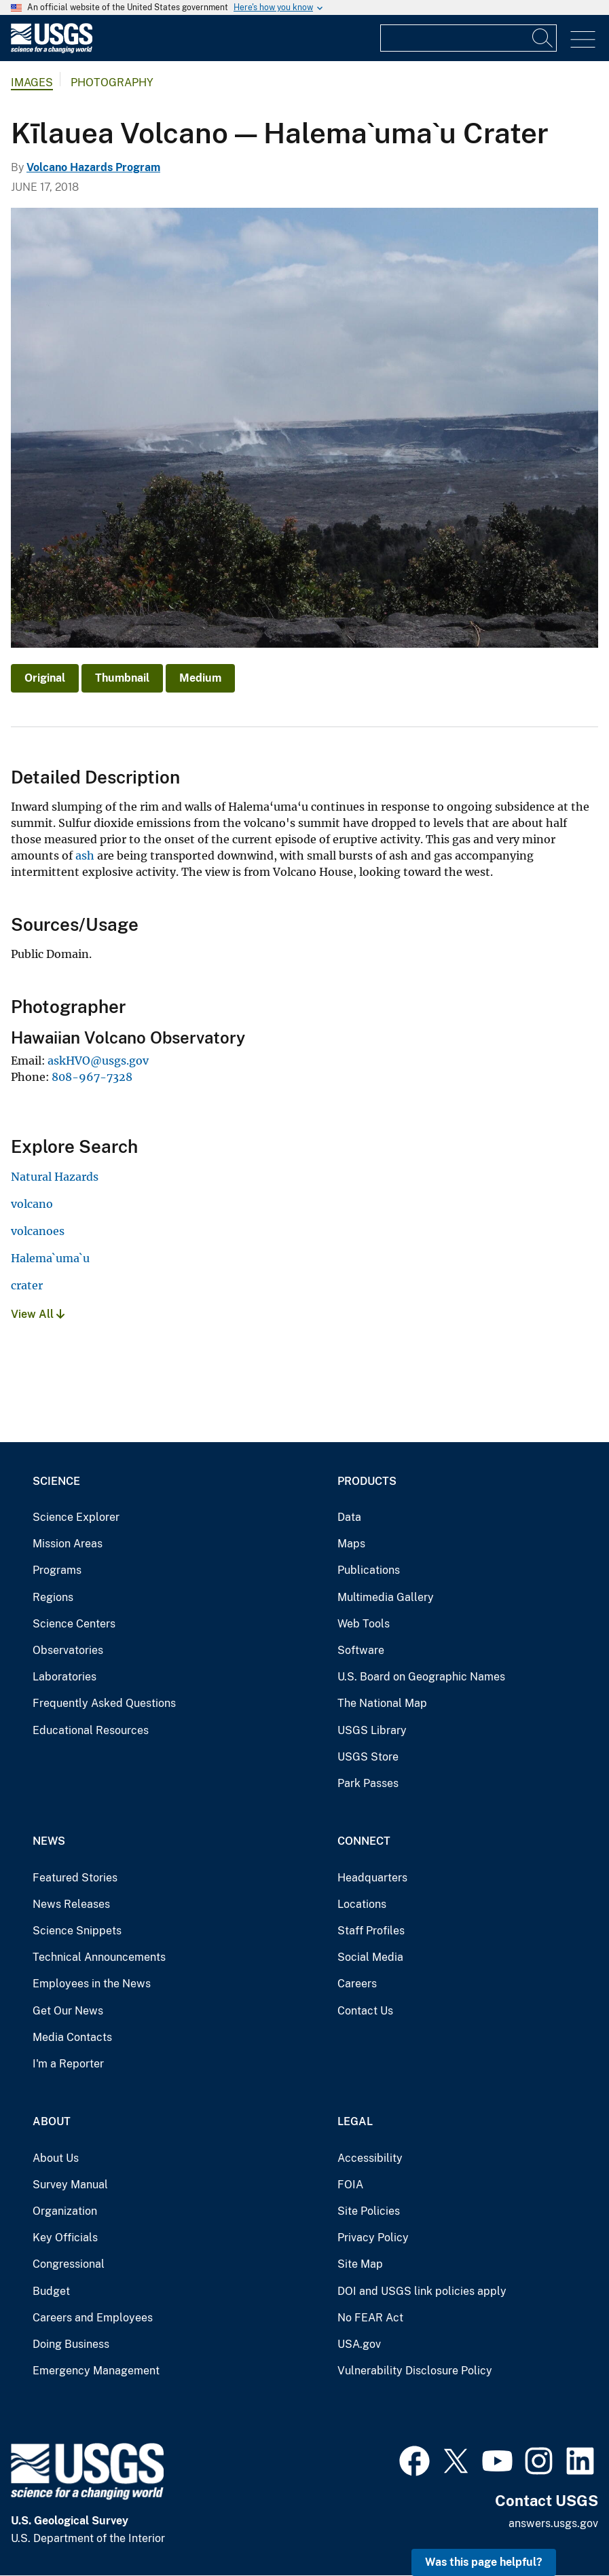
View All (37, 1314)
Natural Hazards (54, 1176)
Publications (368, 1570)
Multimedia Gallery (385, 1597)
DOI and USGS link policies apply (421, 2291)
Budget (51, 2291)
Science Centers (74, 1623)
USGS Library (372, 1730)
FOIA (350, 2184)
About (52, 2121)
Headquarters (372, 1877)
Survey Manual (70, 2184)
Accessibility (370, 2158)
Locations (361, 1904)
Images (32, 82)
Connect (363, 1841)
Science (56, 1481)
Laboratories (64, 1676)
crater (27, 1285)
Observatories (68, 1650)
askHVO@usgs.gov (98, 1060)
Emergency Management (96, 2370)
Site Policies (368, 2211)
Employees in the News (92, 1983)
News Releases (71, 1904)
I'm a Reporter (68, 2063)
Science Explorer (76, 1517)
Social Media (370, 1957)
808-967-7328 (92, 1077)
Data (349, 1517)
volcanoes (37, 1231)
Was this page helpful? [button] (483, 2562)
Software (360, 1650)
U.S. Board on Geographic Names (421, 1676)
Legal (355, 2121)
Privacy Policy (373, 2237)
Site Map (360, 2264)
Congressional (69, 2264)
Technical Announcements (99, 1957)
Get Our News (68, 2010)
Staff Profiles (371, 1930)
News (49, 1841)
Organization (65, 2211)
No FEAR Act (370, 2317)
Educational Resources (91, 1730)
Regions (53, 1597)
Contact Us (365, 2010)
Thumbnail (122, 677)
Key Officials (65, 2237)
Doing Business (71, 2344)
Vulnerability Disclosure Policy (414, 2370)
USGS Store (368, 1756)
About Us (56, 2158)
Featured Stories (75, 1877)
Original (44, 677)
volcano (32, 1204)
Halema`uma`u (50, 1258)
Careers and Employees (93, 2317)
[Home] (51, 49)
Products (366, 1481)
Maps (351, 1543)
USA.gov (359, 2344)
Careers (357, 1983)
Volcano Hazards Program (93, 167)
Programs (57, 1570)
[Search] (543, 38)
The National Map (382, 1703)
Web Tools (363, 1623)
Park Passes (368, 1783)
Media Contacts (72, 2037)
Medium (200, 677)
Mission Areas (68, 1543)
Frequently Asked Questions (104, 1703)
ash (84, 855)
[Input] (468, 38)
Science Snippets (77, 1930)
